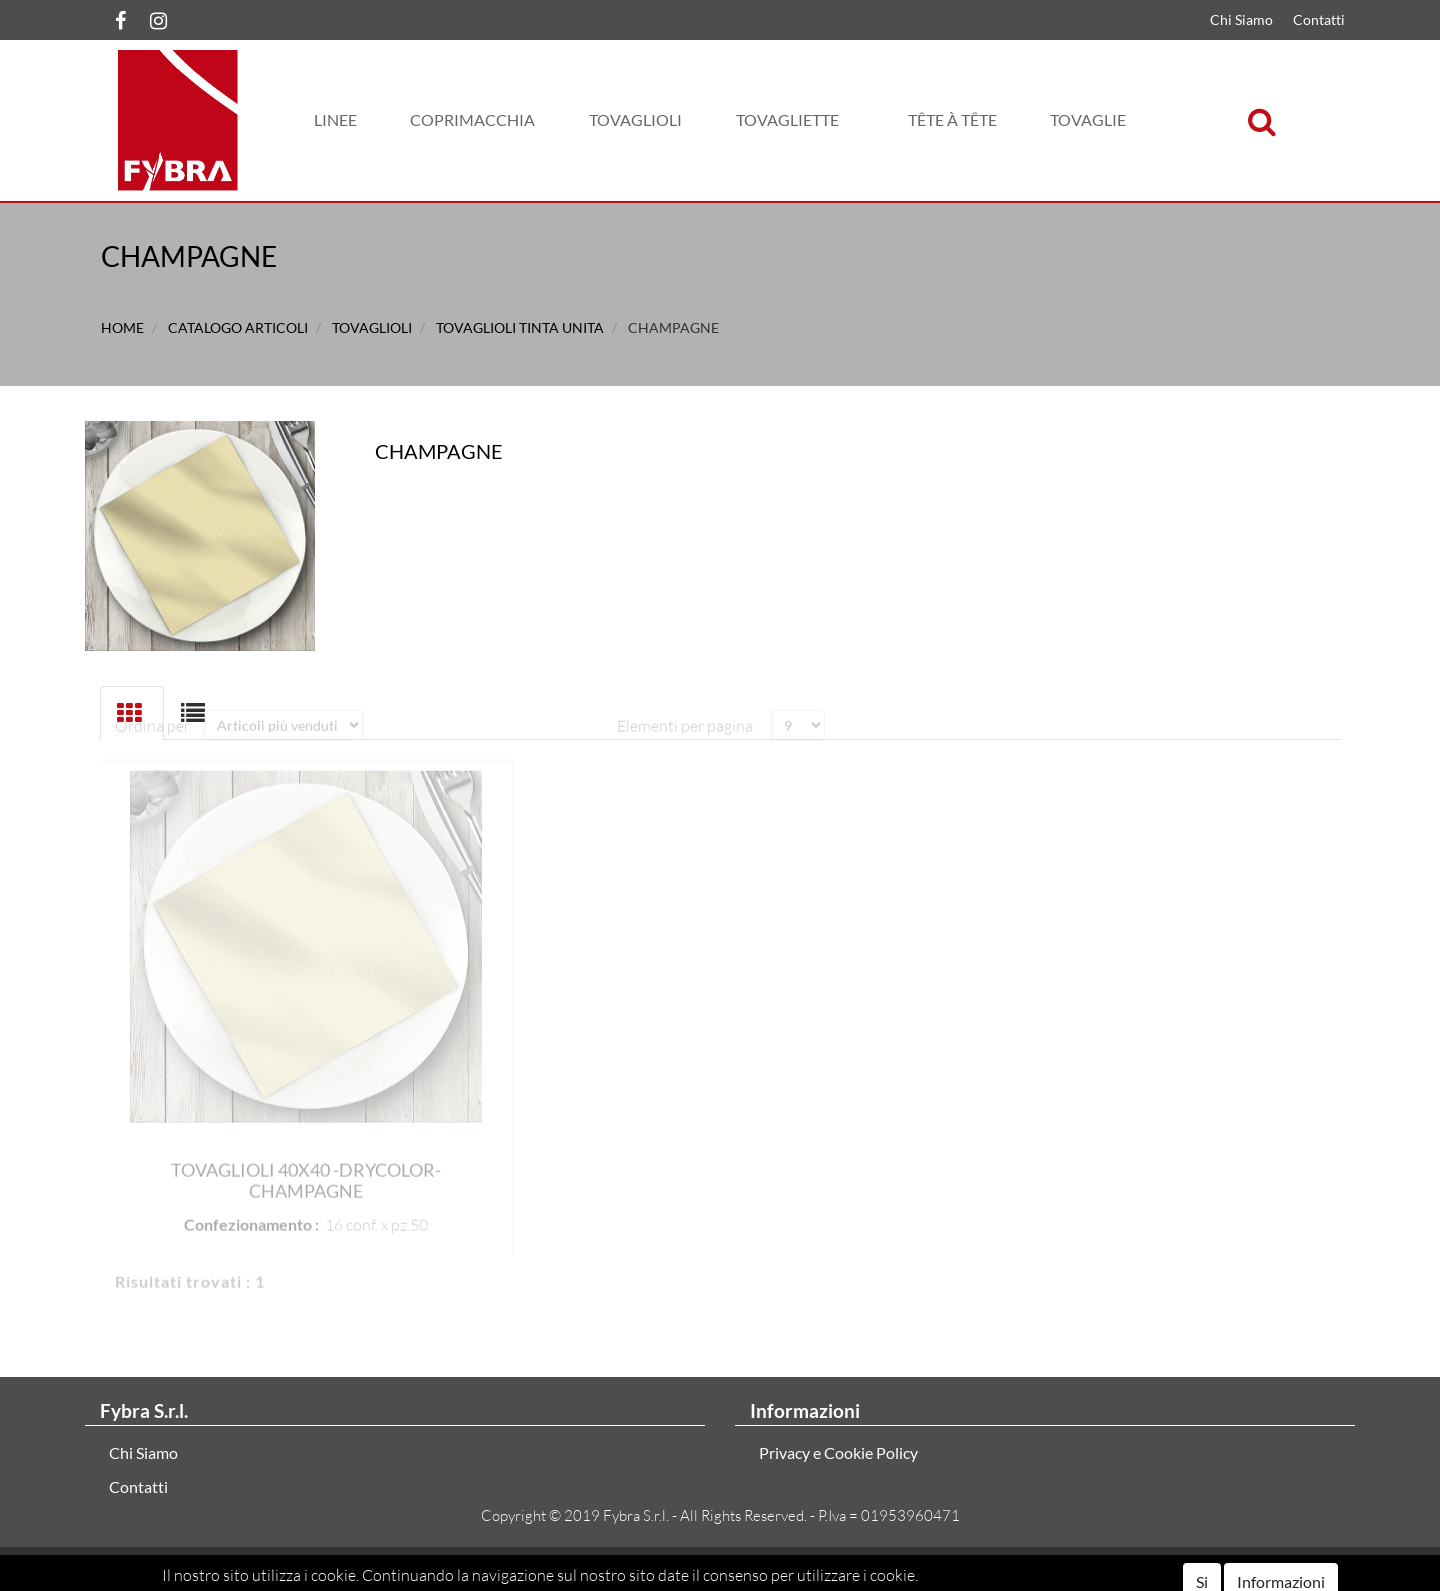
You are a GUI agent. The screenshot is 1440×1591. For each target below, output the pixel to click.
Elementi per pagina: (687, 710)
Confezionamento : (251, 1208)
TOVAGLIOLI (372, 327)
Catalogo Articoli (238, 327)
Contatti (1319, 19)
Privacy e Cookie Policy (838, 1452)
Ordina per (152, 710)
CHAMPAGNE (673, 327)
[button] (335, 120)
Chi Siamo (1241, 19)
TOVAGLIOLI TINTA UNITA (520, 327)
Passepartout (803, 1568)
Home (122, 327)
